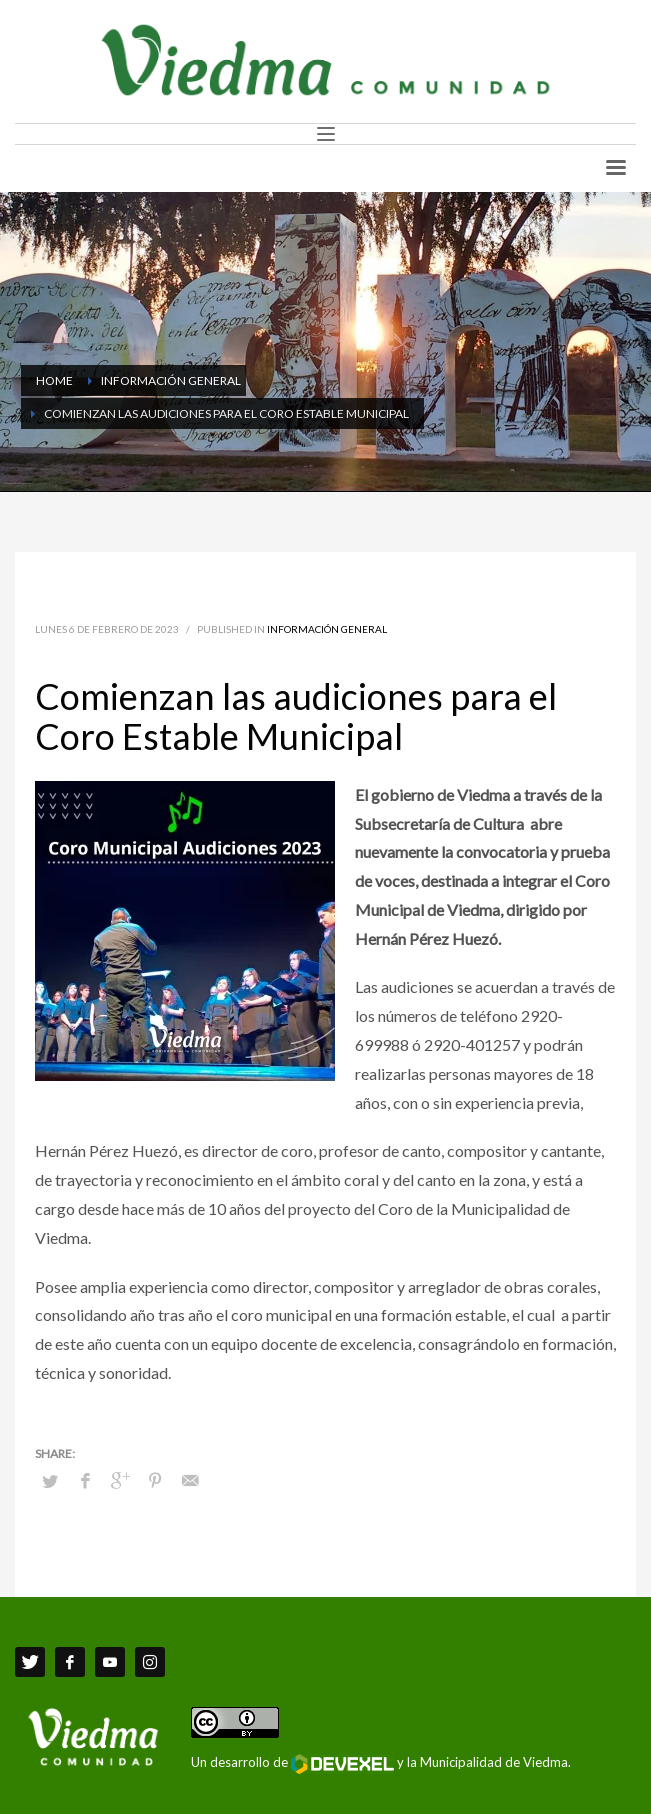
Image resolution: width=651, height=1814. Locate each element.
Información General (327, 629)
